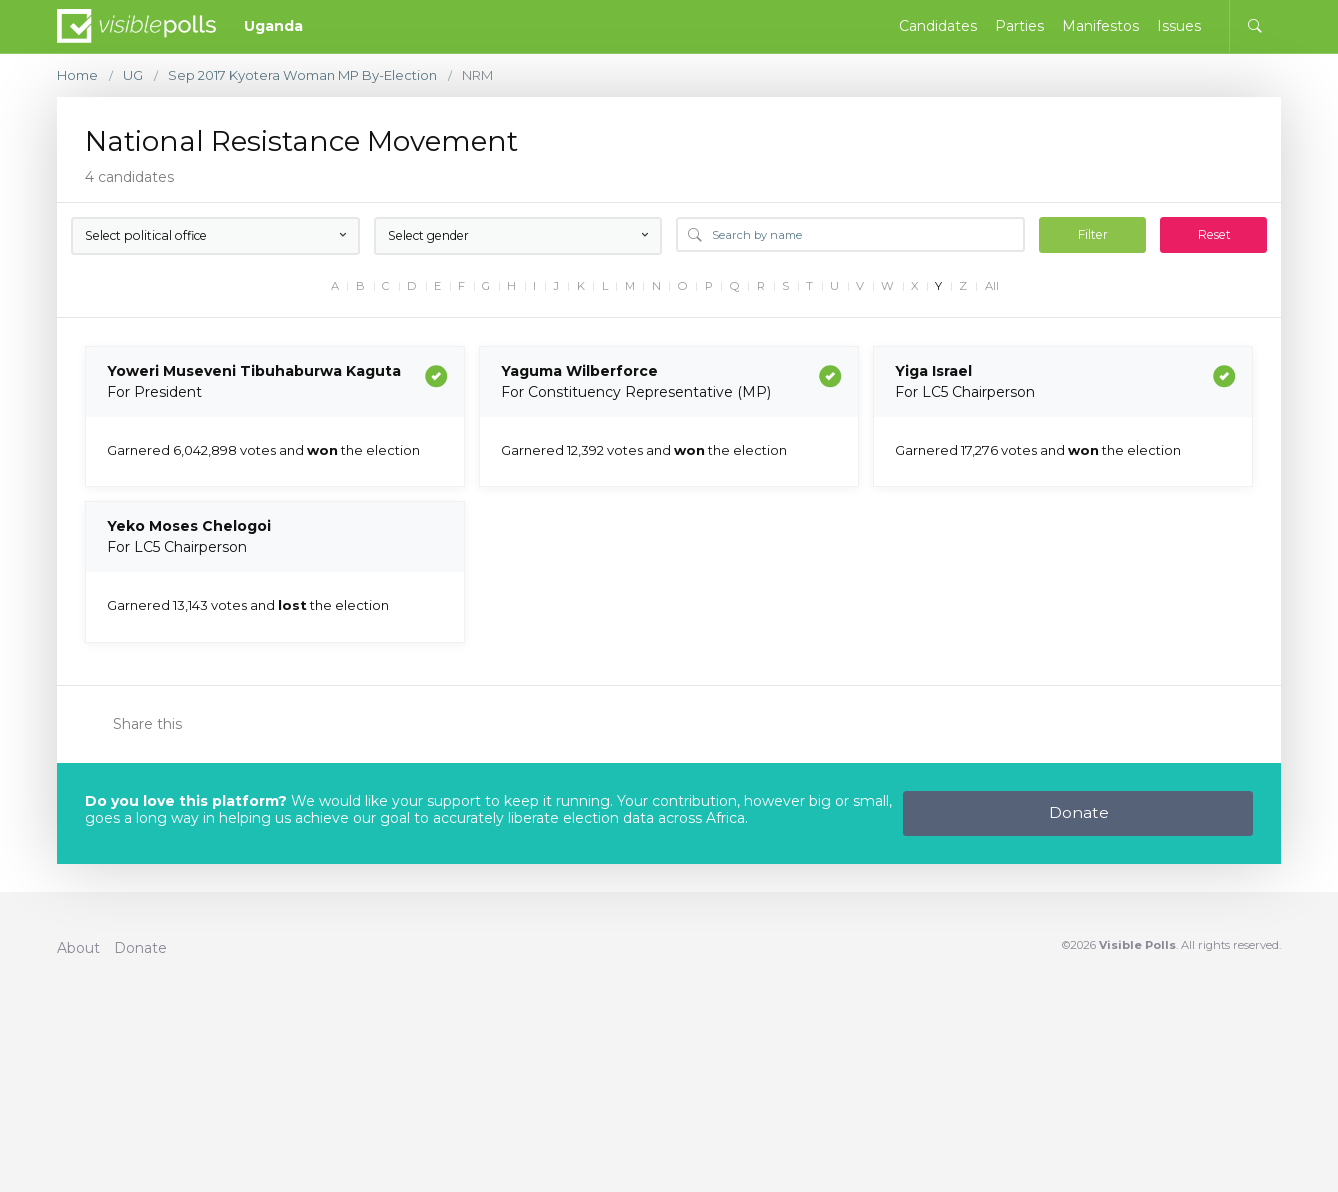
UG (133, 75)
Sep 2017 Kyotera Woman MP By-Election (302, 75)
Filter (1093, 234)
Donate (1079, 812)
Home (77, 75)
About (78, 948)
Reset (1214, 234)
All (992, 286)
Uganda (273, 26)
